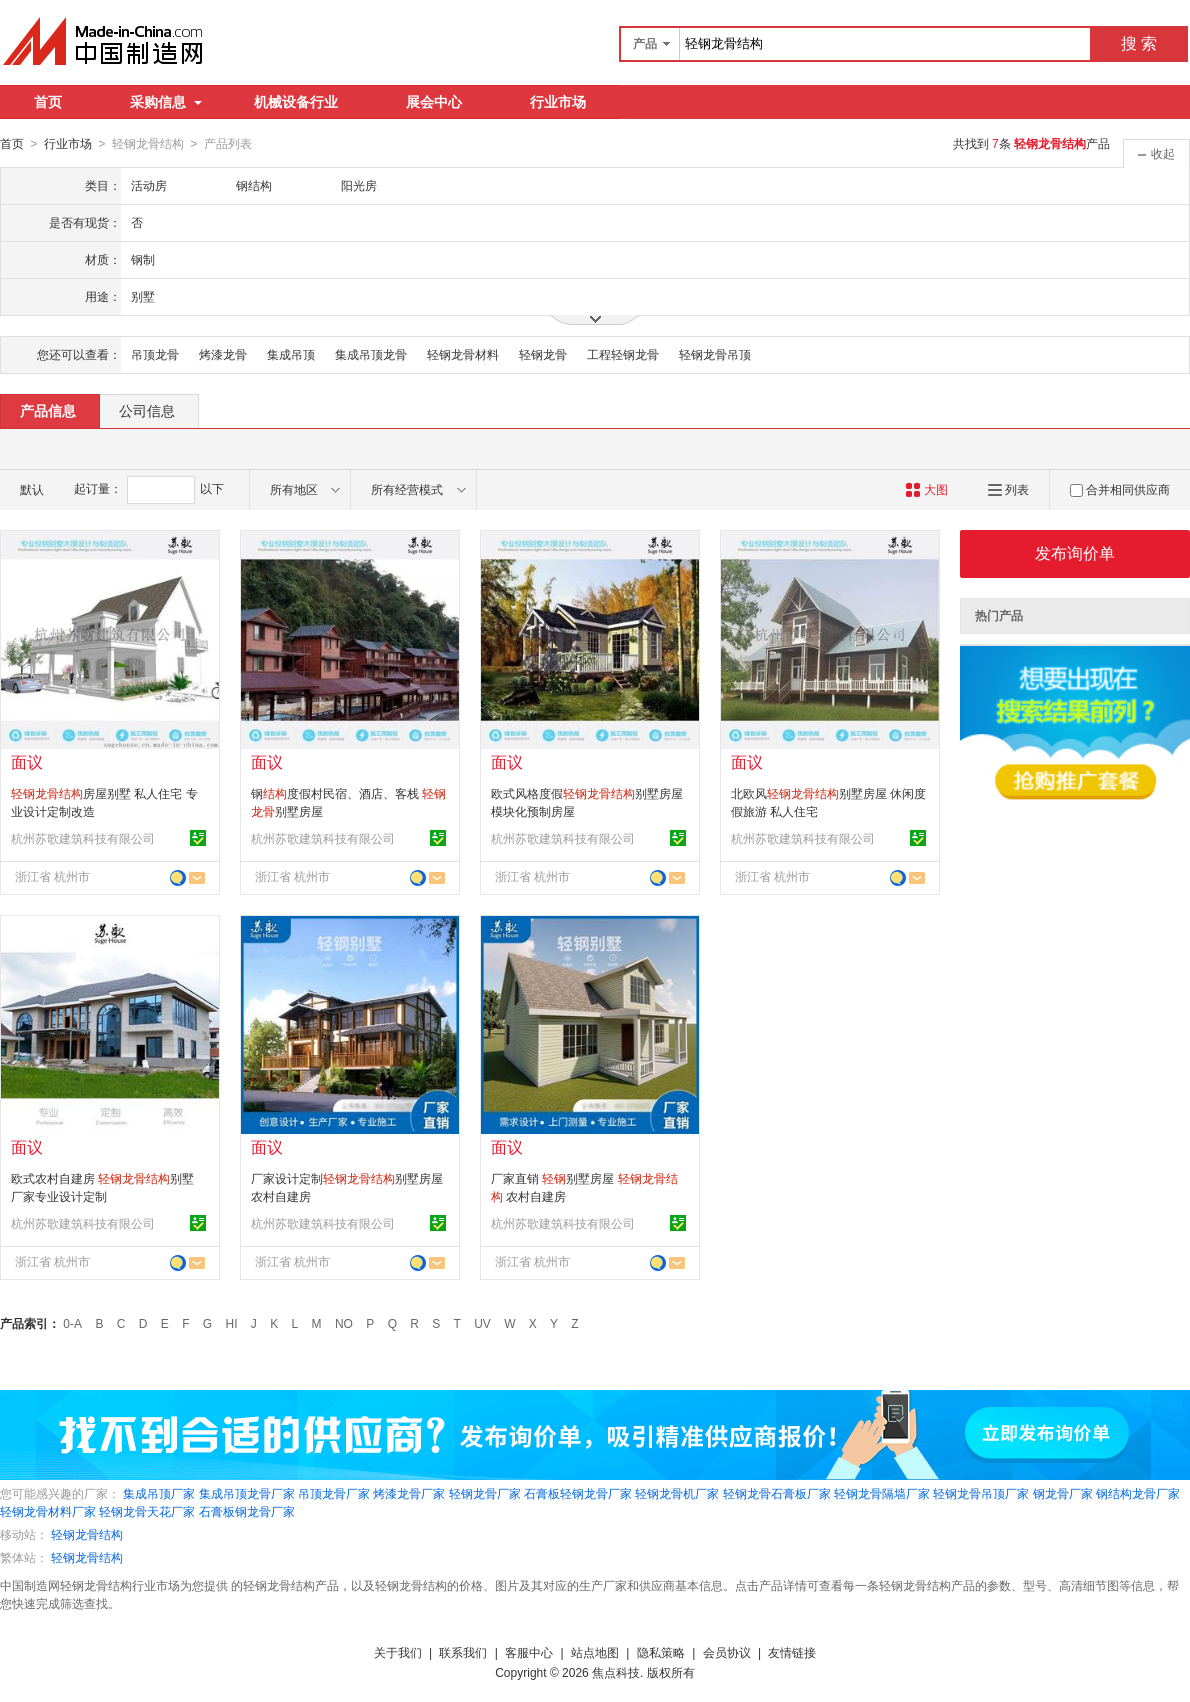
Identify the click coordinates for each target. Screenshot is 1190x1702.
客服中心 (529, 1652)
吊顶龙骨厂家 (334, 1493)
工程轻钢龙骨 (623, 354)
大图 (926, 489)
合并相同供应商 (1120, 489)
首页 (48, 102)
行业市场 (558, 102)
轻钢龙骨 (543, 354)
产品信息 (48, 410)
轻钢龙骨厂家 (485, 1493)
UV (482, 1323)
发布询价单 (1075, 552)
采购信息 (166, 102)
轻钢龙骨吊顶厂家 (981, 1493)
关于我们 (398, 1652)
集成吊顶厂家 (159, 1493)
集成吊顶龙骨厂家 (247, 1493)
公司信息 (147, 410)
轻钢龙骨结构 (87, 1534)
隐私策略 (661, 1652)
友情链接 (792, 1652)
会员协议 (727, 1652)
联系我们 (463, 1652)
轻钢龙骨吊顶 (715, 354)
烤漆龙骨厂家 (409, 1493)
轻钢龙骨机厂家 (677, 1493)
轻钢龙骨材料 (463, 354)
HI (232, 1323)
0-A (72, 1323)
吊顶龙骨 (155, 354)
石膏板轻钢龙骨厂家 (578, 1493)
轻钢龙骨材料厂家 (48, 1511)
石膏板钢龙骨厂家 (247, 1511)
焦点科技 (616, 1672)
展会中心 (434, 102)
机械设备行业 (296, 102)
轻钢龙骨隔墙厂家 (882, 1493)
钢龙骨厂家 (1063, 1493)
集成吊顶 (291, 354)
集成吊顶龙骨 (371, 354)
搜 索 (1139, 43)
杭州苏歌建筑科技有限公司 (83, 838)
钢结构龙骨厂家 (1138, 1493)
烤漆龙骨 (223, 354)
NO (344, 1323)
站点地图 (595, 1652)
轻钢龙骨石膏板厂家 (777, 1493)
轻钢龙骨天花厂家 (147, 1511)
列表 (1008, 489)
